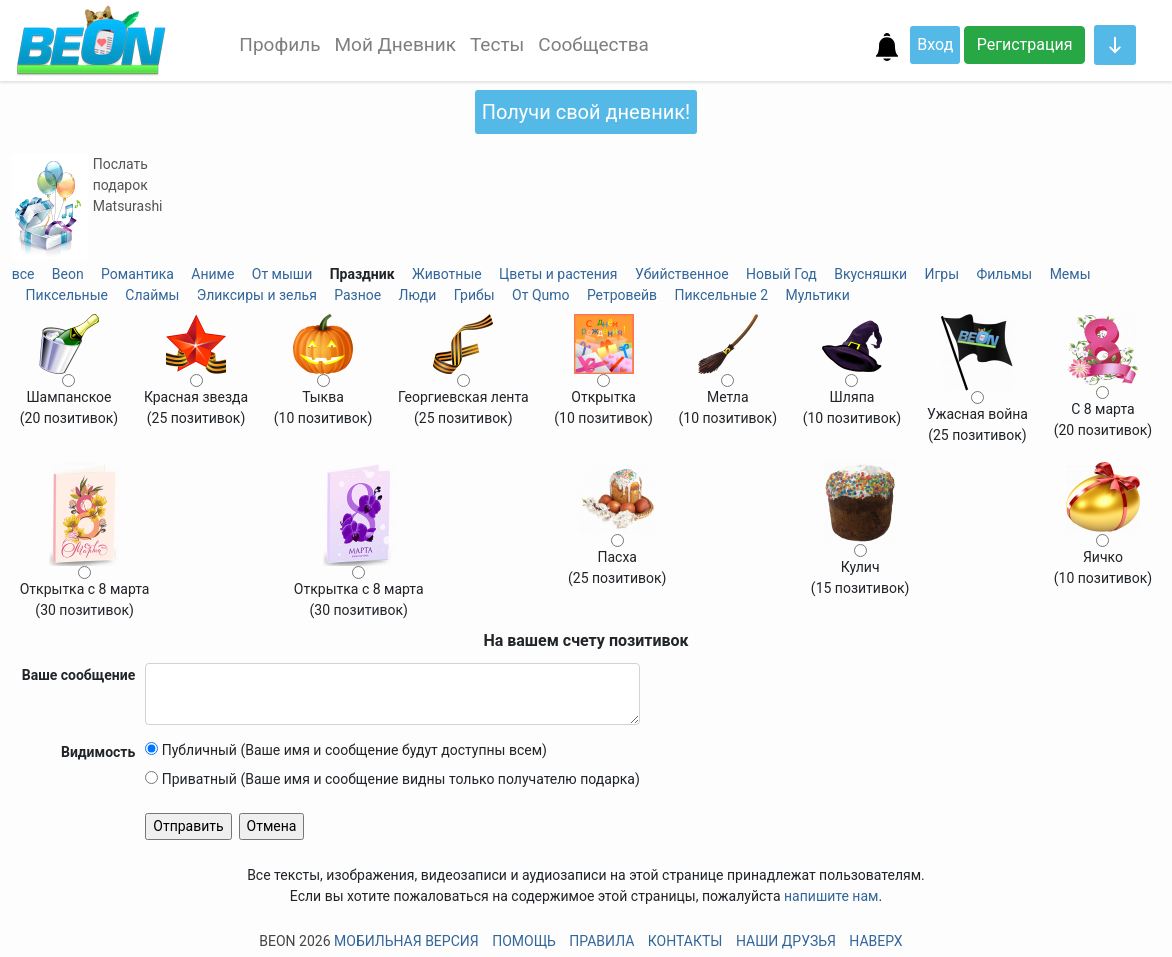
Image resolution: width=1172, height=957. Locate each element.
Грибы (474, 295)
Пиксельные (67, 295)
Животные (447, 274)
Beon (68, 274)
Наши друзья (786, 941)
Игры (941, 274)
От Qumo (540, 295)
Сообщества (593, 44)
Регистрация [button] (1025, 44)
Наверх (875, 941)
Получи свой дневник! (586, 112)
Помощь (524, 941)
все (23, 274)
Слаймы (152, 295)
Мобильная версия (406, 941)
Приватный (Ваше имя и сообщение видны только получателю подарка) (392, 779)
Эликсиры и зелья (257, 295)
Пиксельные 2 (721, 295)
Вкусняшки (870, 274)
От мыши (282, 274)
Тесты (497, 44)
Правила (601, 941)
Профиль (279, 44)
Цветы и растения (558, 274)
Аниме (212, 274)
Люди (418, 295)
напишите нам (831, 896)
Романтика (137, 274)
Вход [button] (935, 44)
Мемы (1070, 274)
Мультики (818, 295)
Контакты (685, 941)
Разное (357, 295)
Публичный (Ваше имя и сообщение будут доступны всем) (346, 750)
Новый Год (781, 274)
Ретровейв (622, 295)
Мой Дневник (394, 44)
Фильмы (1004, 274)
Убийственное (682, 274)
